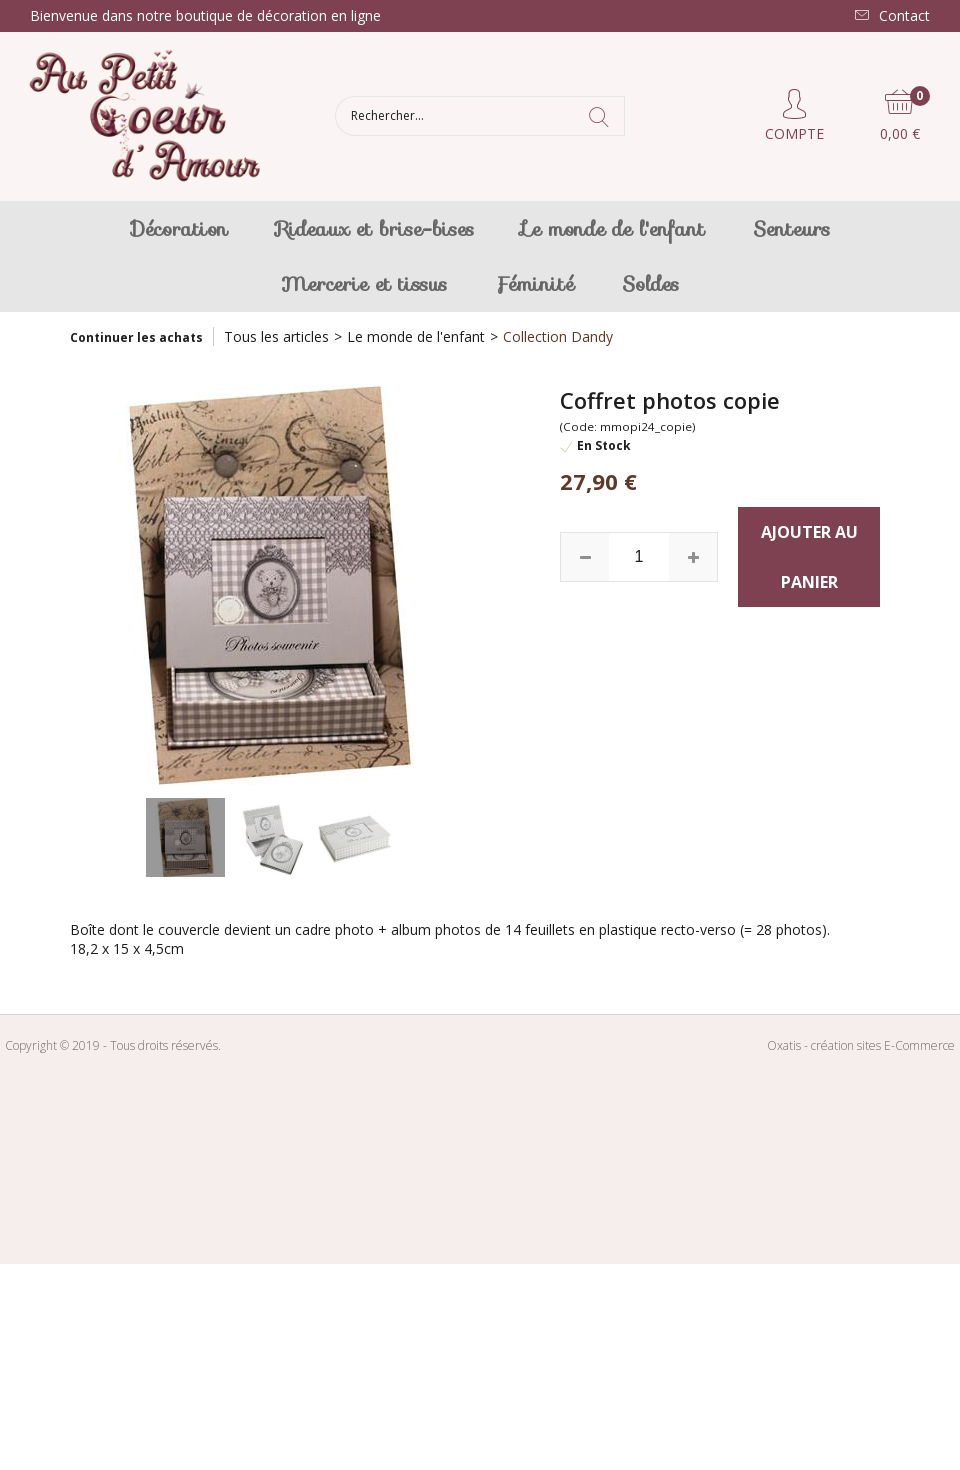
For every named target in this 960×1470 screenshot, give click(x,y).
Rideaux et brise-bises (375, 229)
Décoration (179, 229)
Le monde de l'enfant (613, 229)
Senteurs (791, 229)
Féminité (534, 284)
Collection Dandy (558, 336)
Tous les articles (276, 336)
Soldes (650, 284)
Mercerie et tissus (364, 284)
